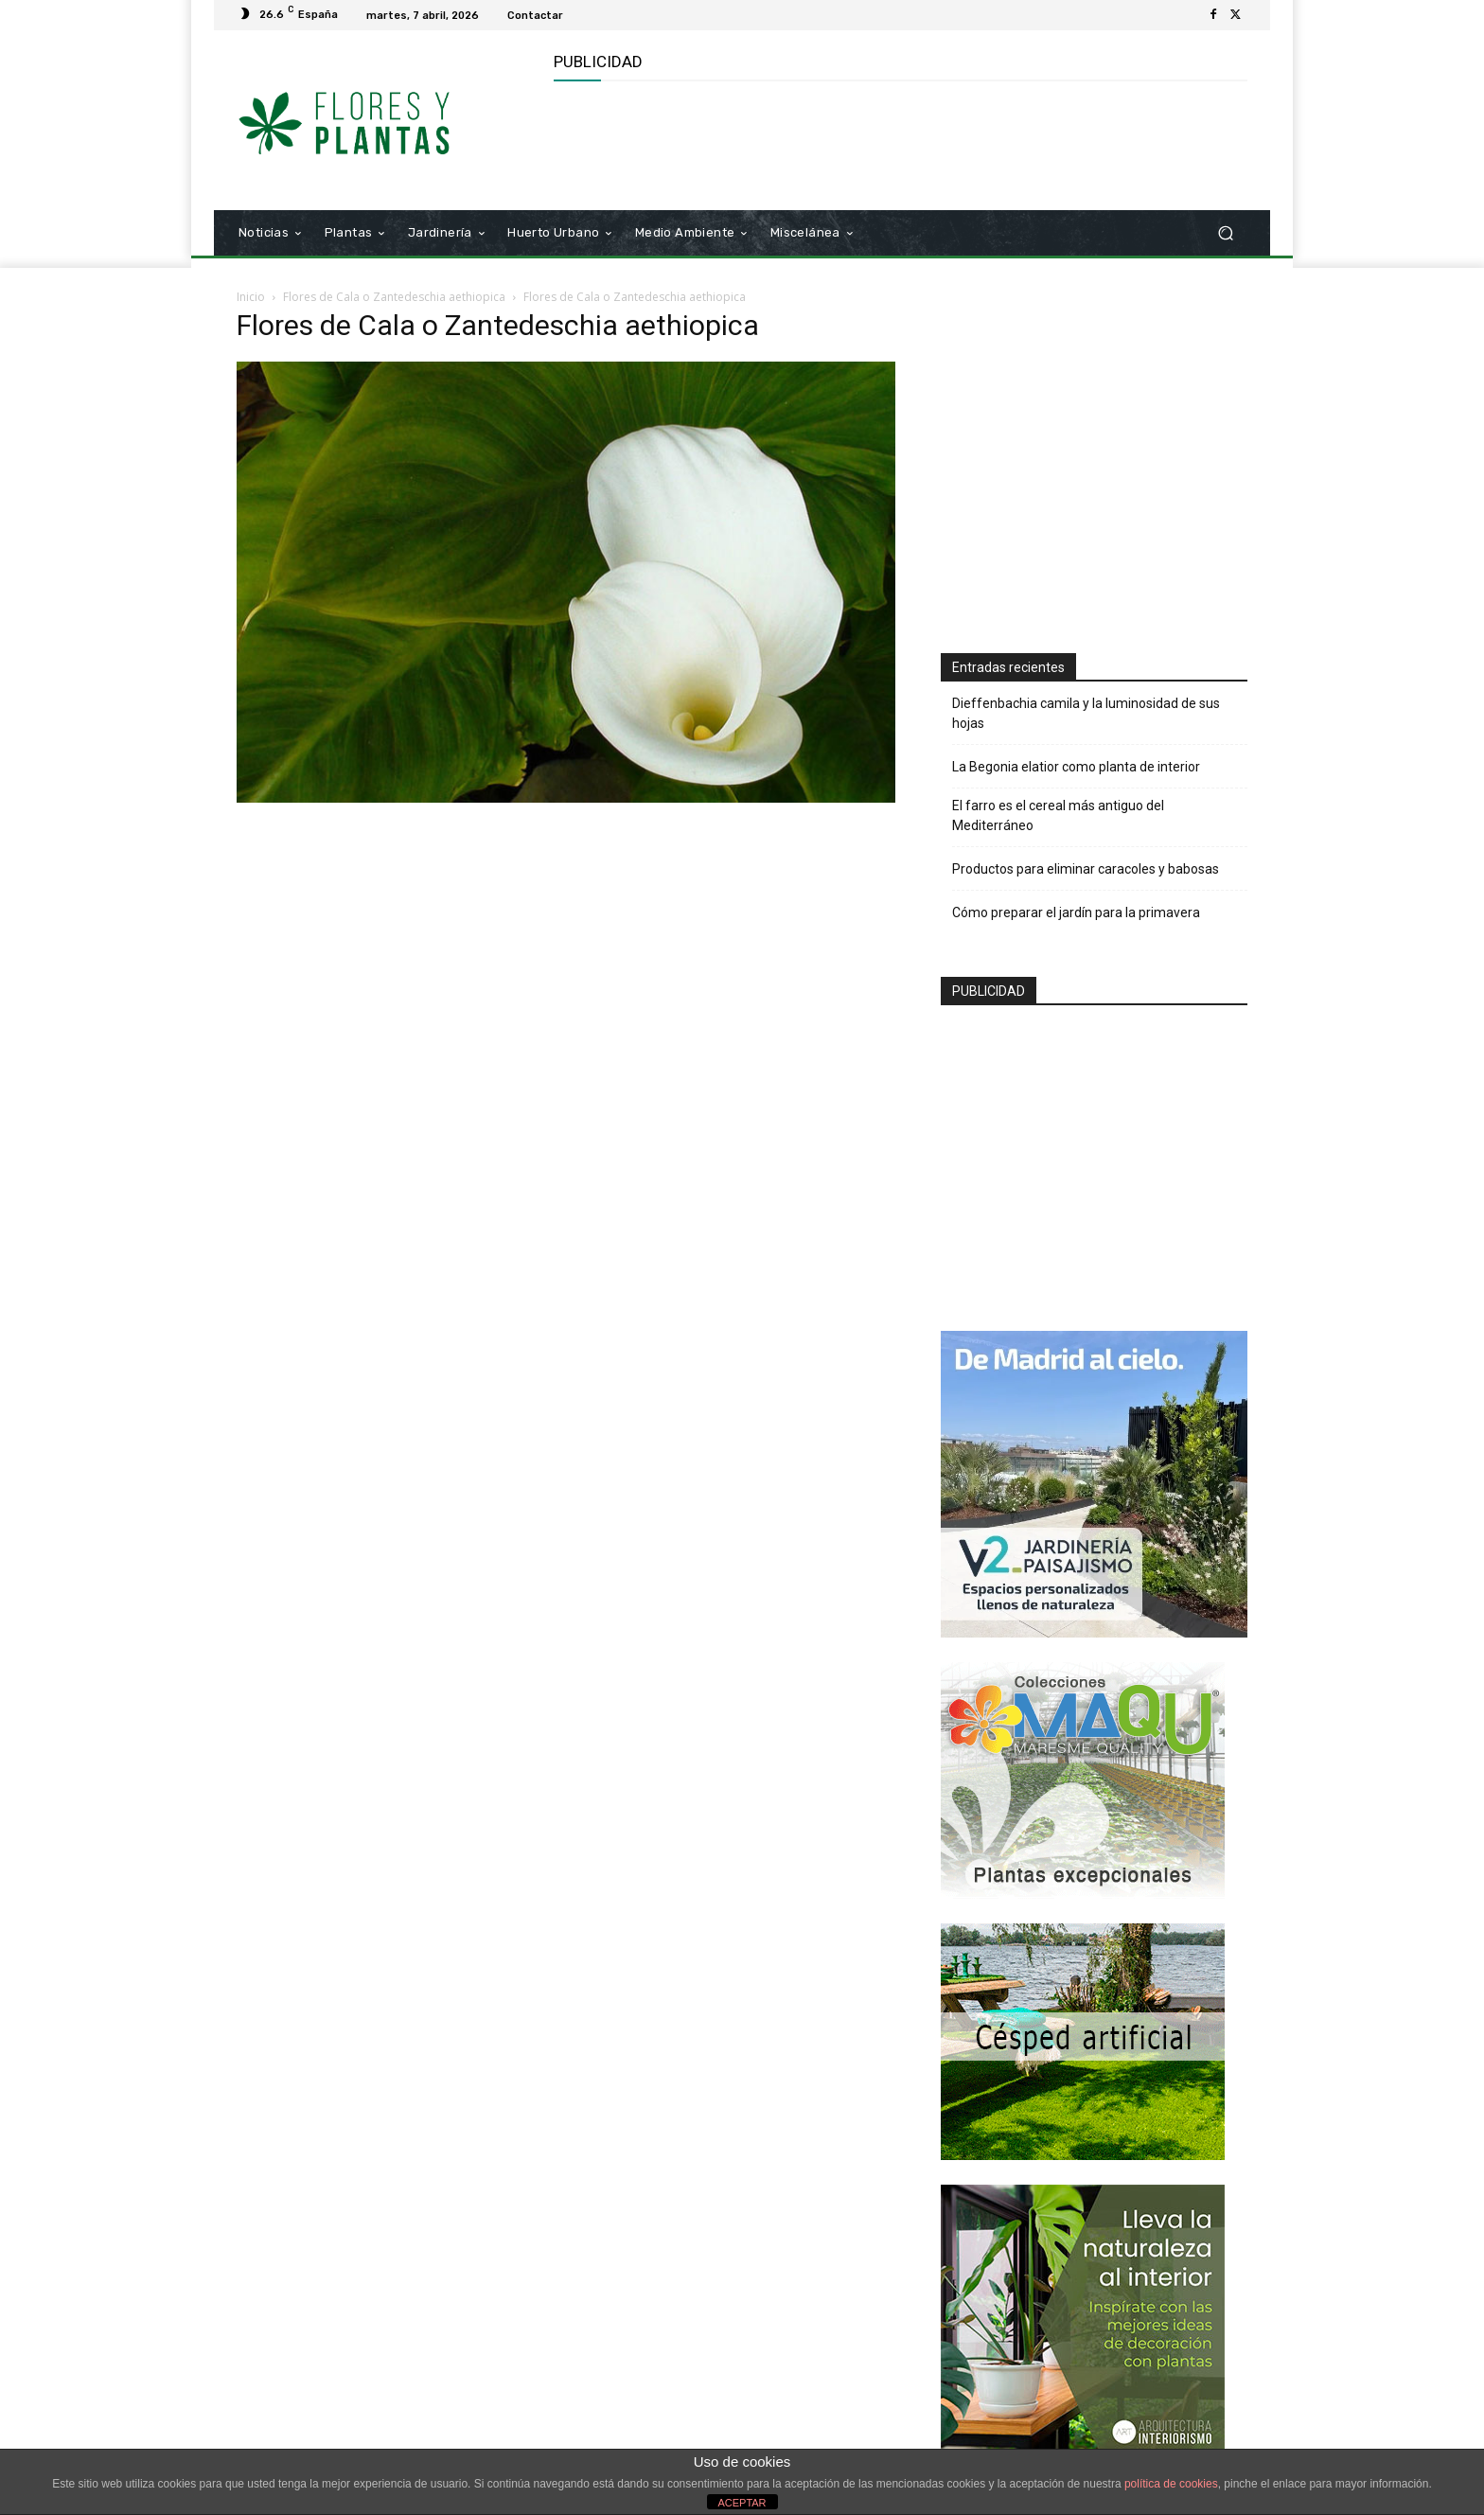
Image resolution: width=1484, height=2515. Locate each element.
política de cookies (1171, 2483)
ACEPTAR (741, 2502)
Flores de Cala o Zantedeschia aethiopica (394, 297)
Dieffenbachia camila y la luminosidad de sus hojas (1086, 713)
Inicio (251, 297)
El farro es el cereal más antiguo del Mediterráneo (1058, 815)
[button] (1225, 233)
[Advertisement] (898, 143)
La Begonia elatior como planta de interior (1076, 766)
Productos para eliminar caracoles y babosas (1085, 869)
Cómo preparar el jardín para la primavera (1076, 912)
